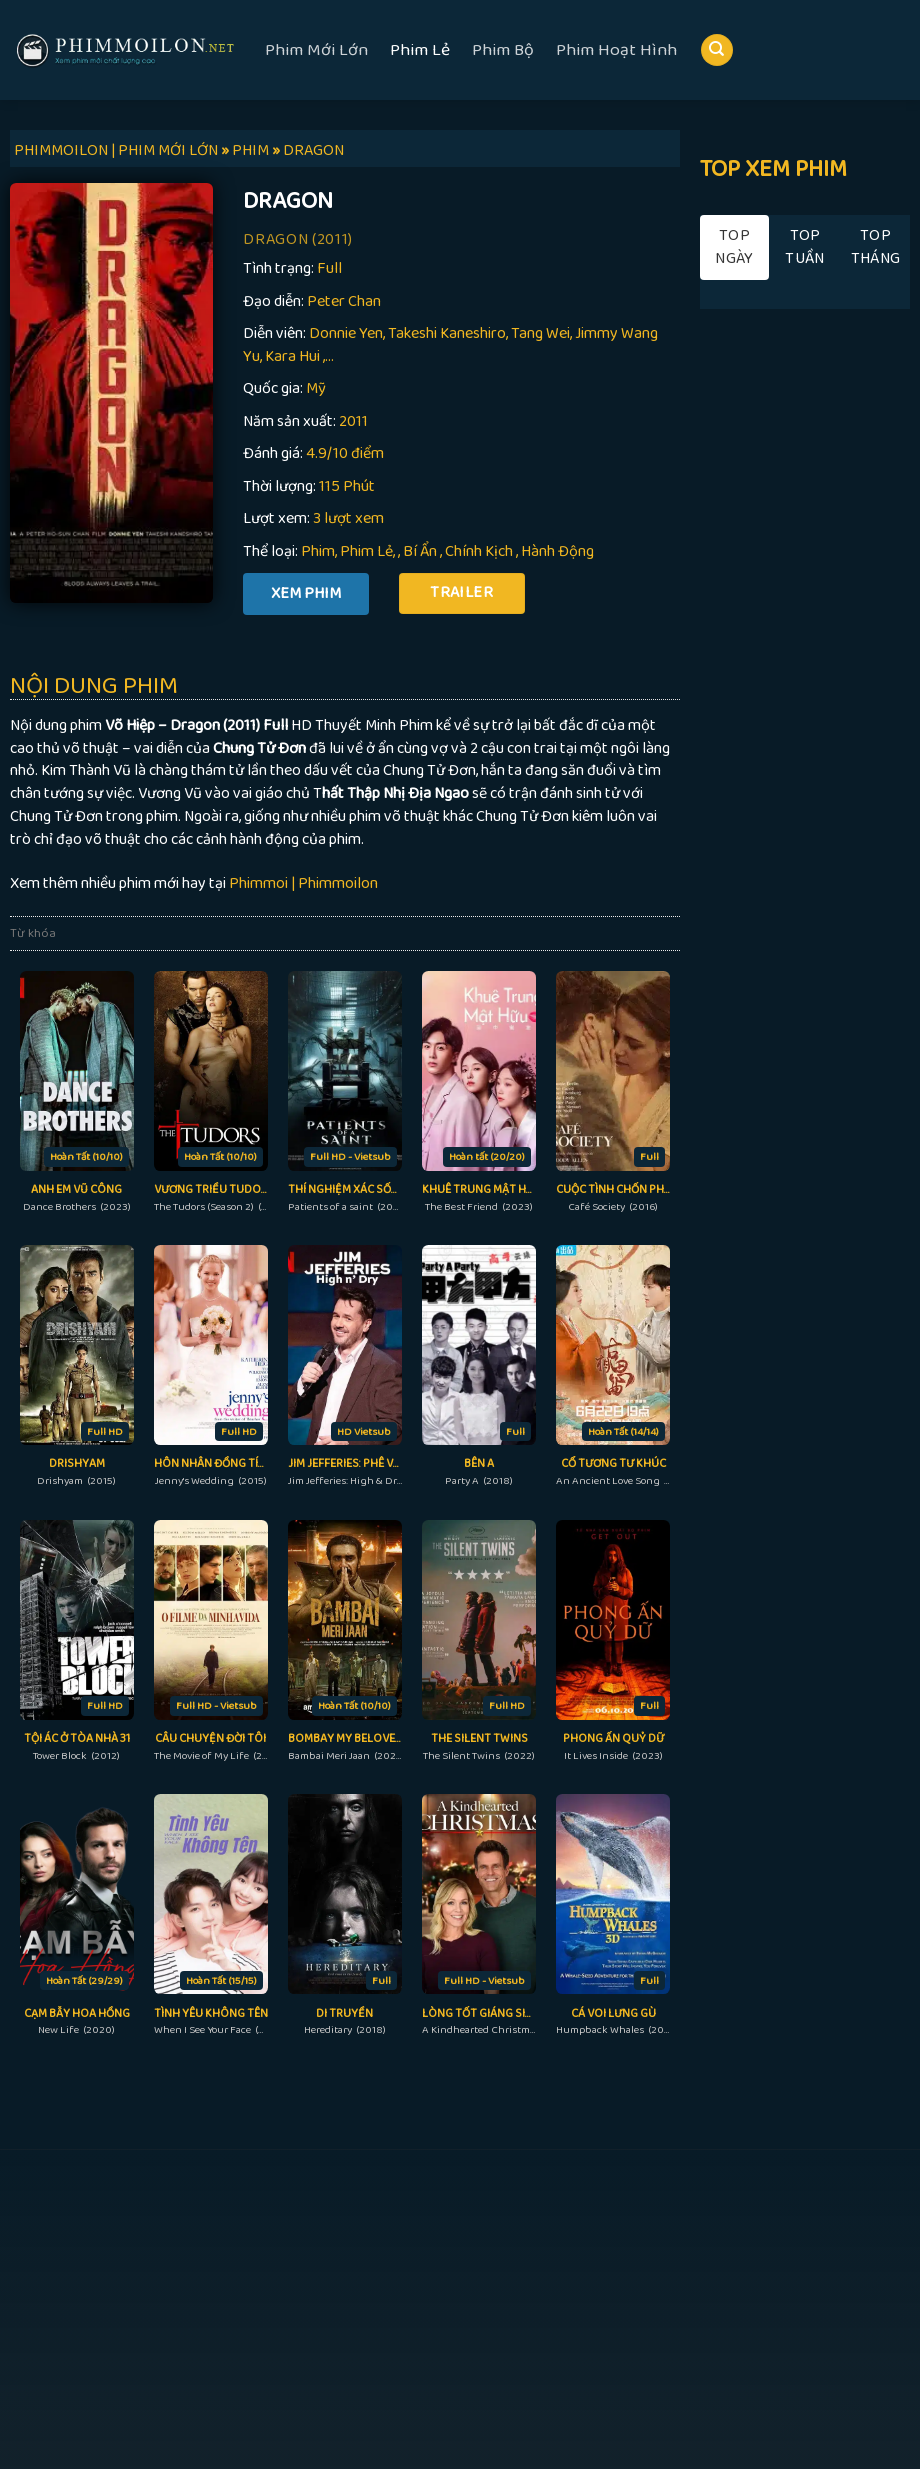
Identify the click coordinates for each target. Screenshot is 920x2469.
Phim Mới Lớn (316, 50)
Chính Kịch (479, 551)
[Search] (717, 50)
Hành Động (557, 551)
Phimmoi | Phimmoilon (303, 883)
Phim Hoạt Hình (616, 50)
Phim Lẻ (420, 50)
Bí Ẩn (420, 551)
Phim (318, 551)
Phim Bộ (503, 50)
